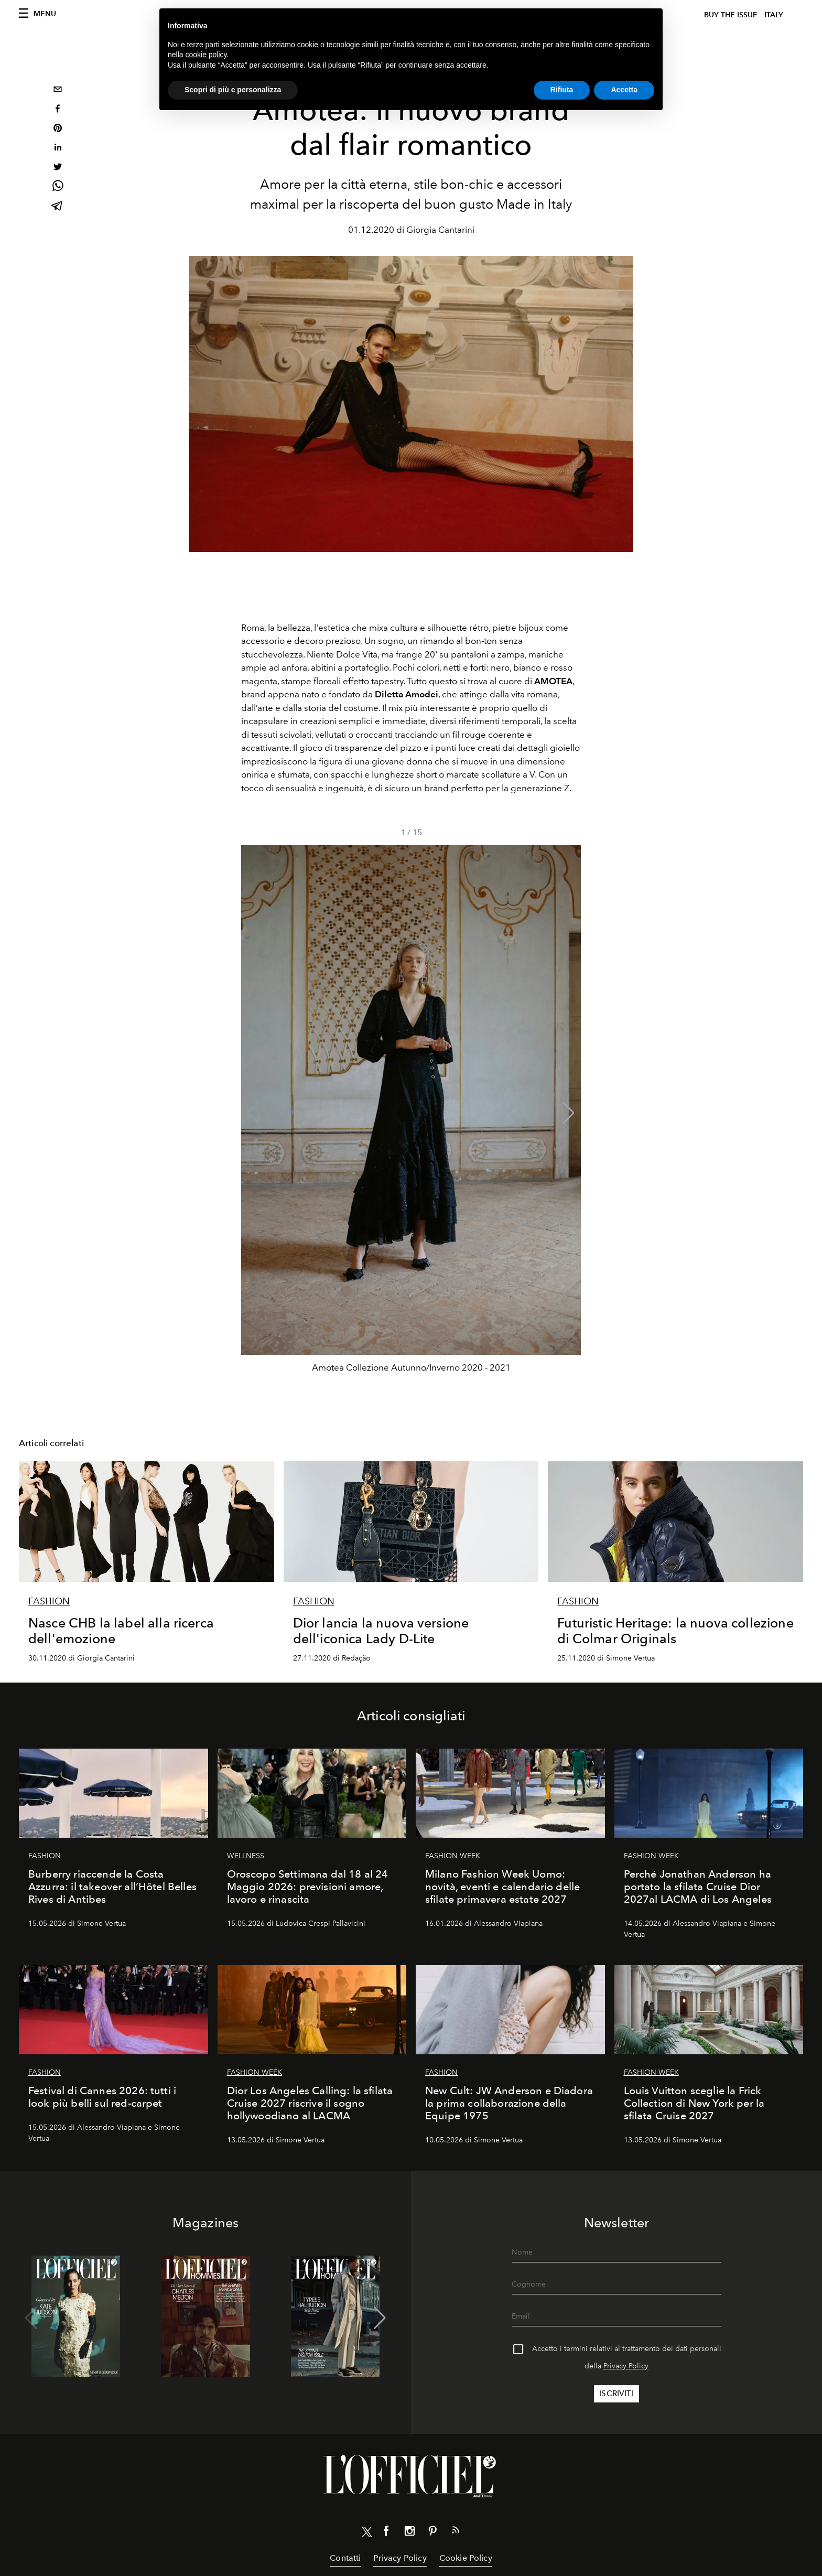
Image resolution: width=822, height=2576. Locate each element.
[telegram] (57, 207)
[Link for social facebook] (386, 2533)
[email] (57, 90)
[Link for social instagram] (409, 2533)
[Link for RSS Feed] (455, 2532)
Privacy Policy (625, 2366)
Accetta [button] (624, 89)
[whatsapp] (57, 187)
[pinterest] (57, 129)
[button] (568, 1113)
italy (773, 14)
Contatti (345, 2558)
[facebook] (57, 110)
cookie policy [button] (205, 54)
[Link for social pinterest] (432, 2533)
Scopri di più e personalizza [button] (233, 89)
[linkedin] (57, 148)
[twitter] (57, 168)
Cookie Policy (465, 2558)
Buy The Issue (731, 14)
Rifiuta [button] (562, 89)
